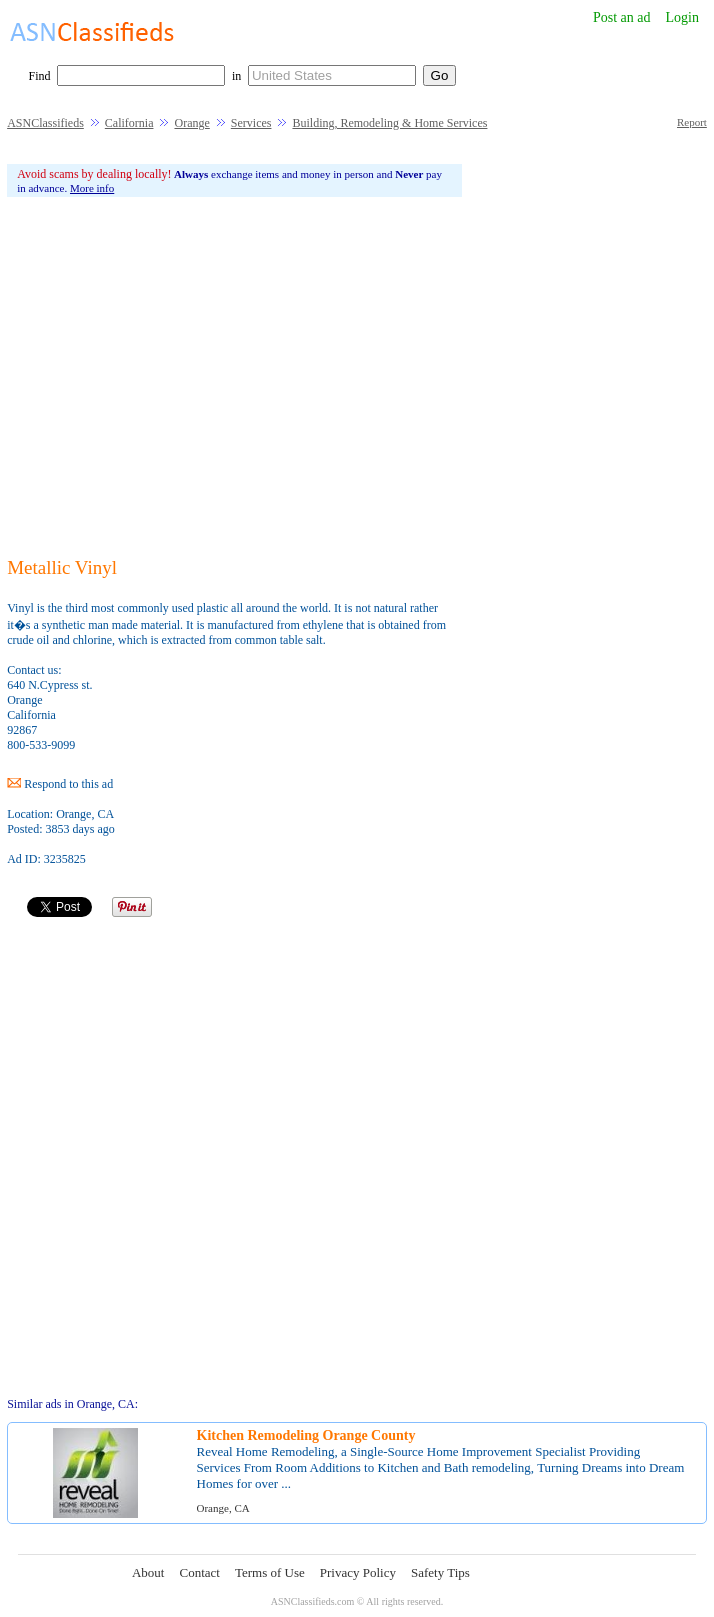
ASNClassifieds (45, 123)
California (129, 123)
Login (682, 17)
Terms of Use (270, 1572)
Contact (199, 1572)
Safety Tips (440, 1572)
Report (692, 122)
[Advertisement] (234, 377)
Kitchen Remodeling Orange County (306, 1435)
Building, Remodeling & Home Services (389, 123)
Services (251, 123)
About (148, 1572)
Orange (191, 123)
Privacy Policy (358, 1572)
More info (92, 188)
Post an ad (622, 17)
